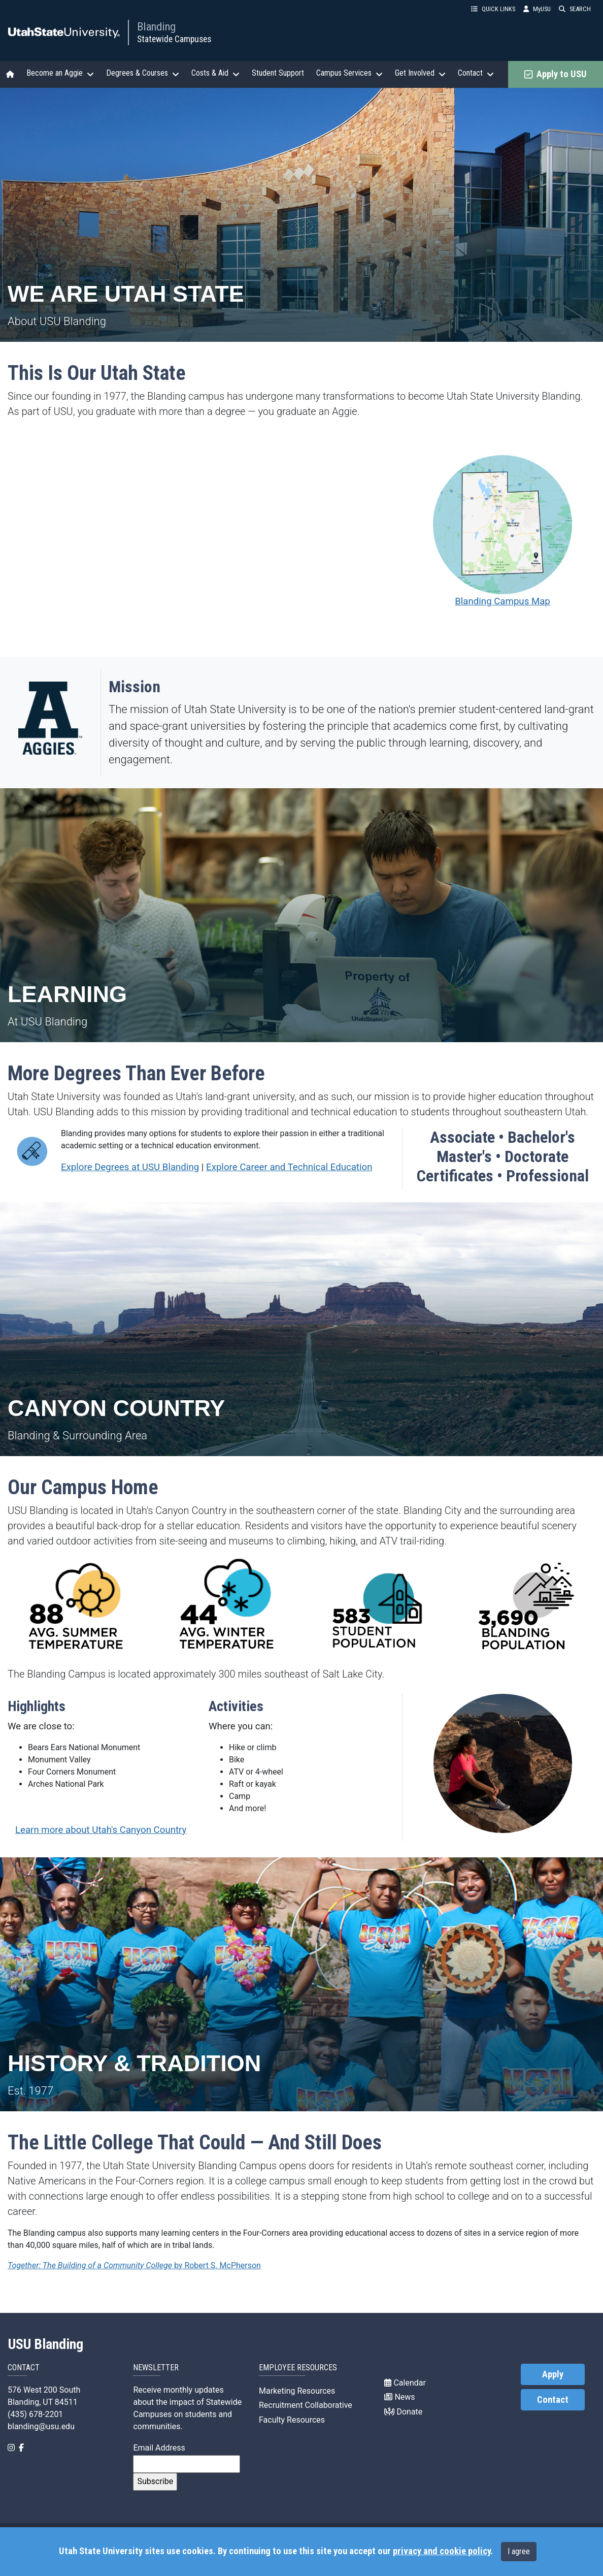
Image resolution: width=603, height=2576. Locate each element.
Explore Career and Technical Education (289, 1167)
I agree (519, 2551)
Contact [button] (476, 73)
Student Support (278, 73)
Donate (403, 2412)
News (399, 2397)
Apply (552, 2374)
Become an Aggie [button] (60, 73)
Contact (552, 2399)
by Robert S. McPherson (134, 2265)
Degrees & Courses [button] (142, 73)
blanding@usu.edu (41, 2426)
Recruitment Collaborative (305, 2405)
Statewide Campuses (174, 39)
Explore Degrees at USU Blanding (130, 1167)
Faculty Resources (292, 2420)
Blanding (156, 26)
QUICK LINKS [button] (493, 9)
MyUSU (537, 9)
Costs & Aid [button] (215, 73)
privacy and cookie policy (441, 2551)
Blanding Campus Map (502, 531)
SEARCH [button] (575, 9)
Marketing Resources (297, 2391)
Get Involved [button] (420, 73)
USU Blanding (45, 2344)
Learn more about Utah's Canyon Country (100, 1830)
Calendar (404, 2383)
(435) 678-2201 (35, 2414)
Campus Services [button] (349, 73)
